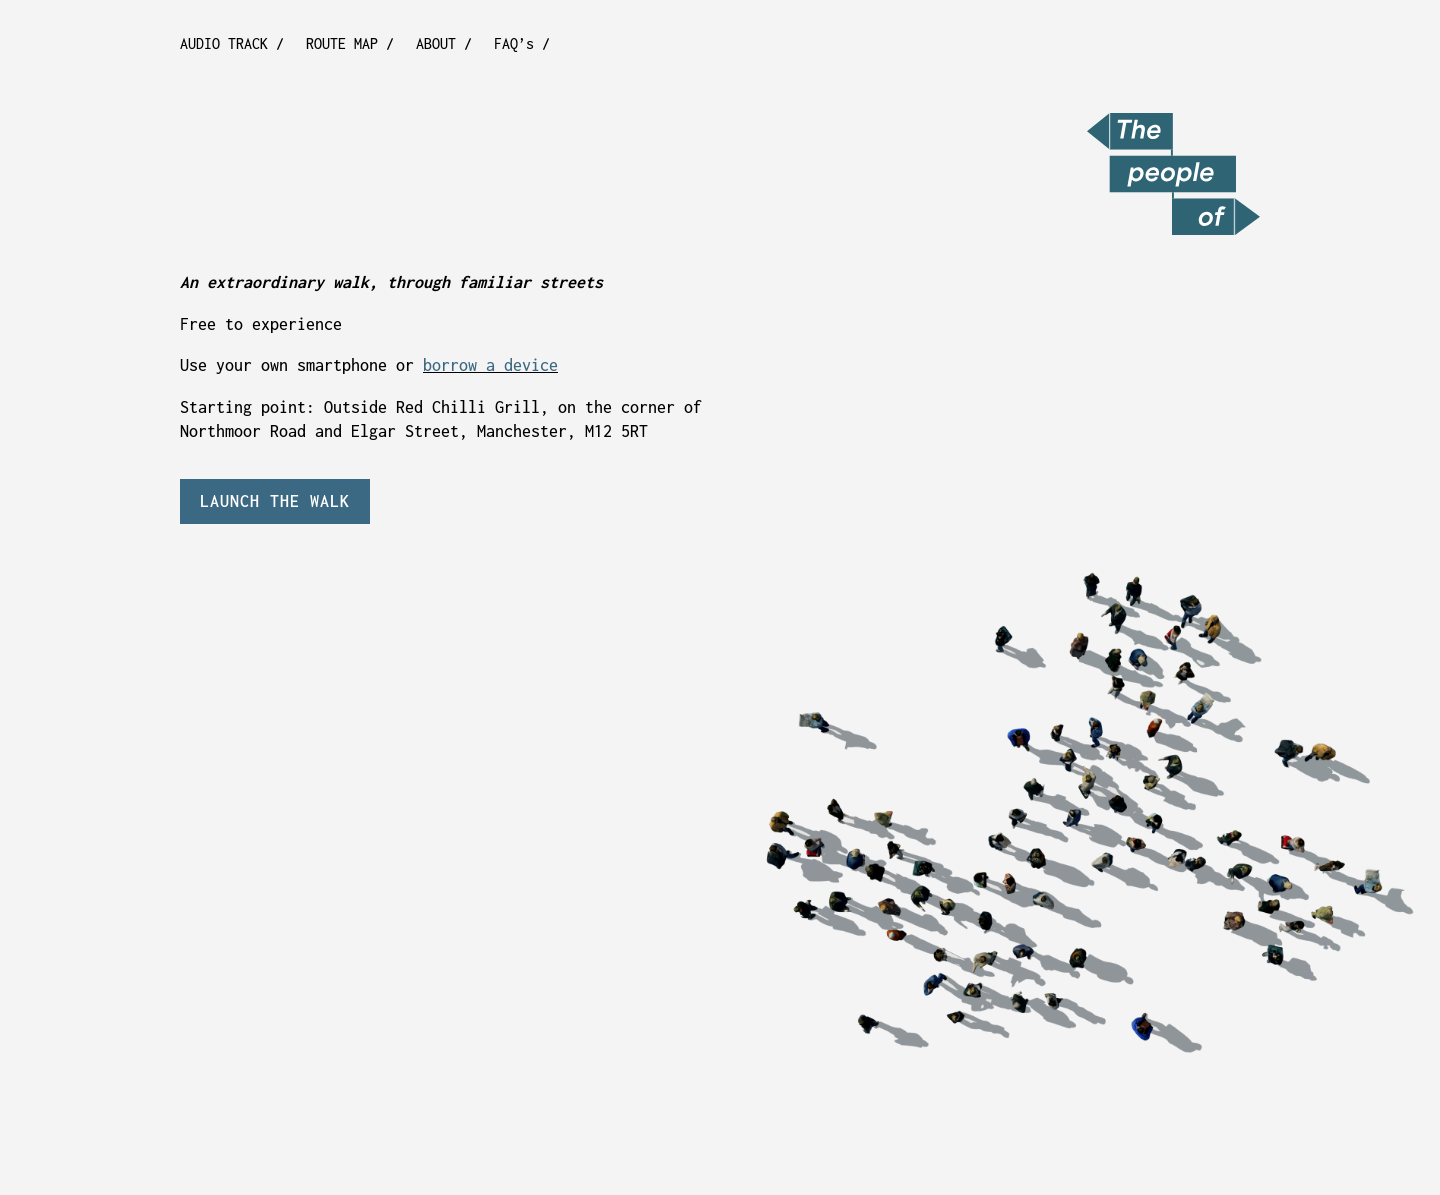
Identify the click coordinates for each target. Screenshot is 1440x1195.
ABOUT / (444, 44)
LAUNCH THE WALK (275, 501)
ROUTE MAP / (350, 44)
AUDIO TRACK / (232, 44)
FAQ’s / (522, 44)
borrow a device (490, 365)
